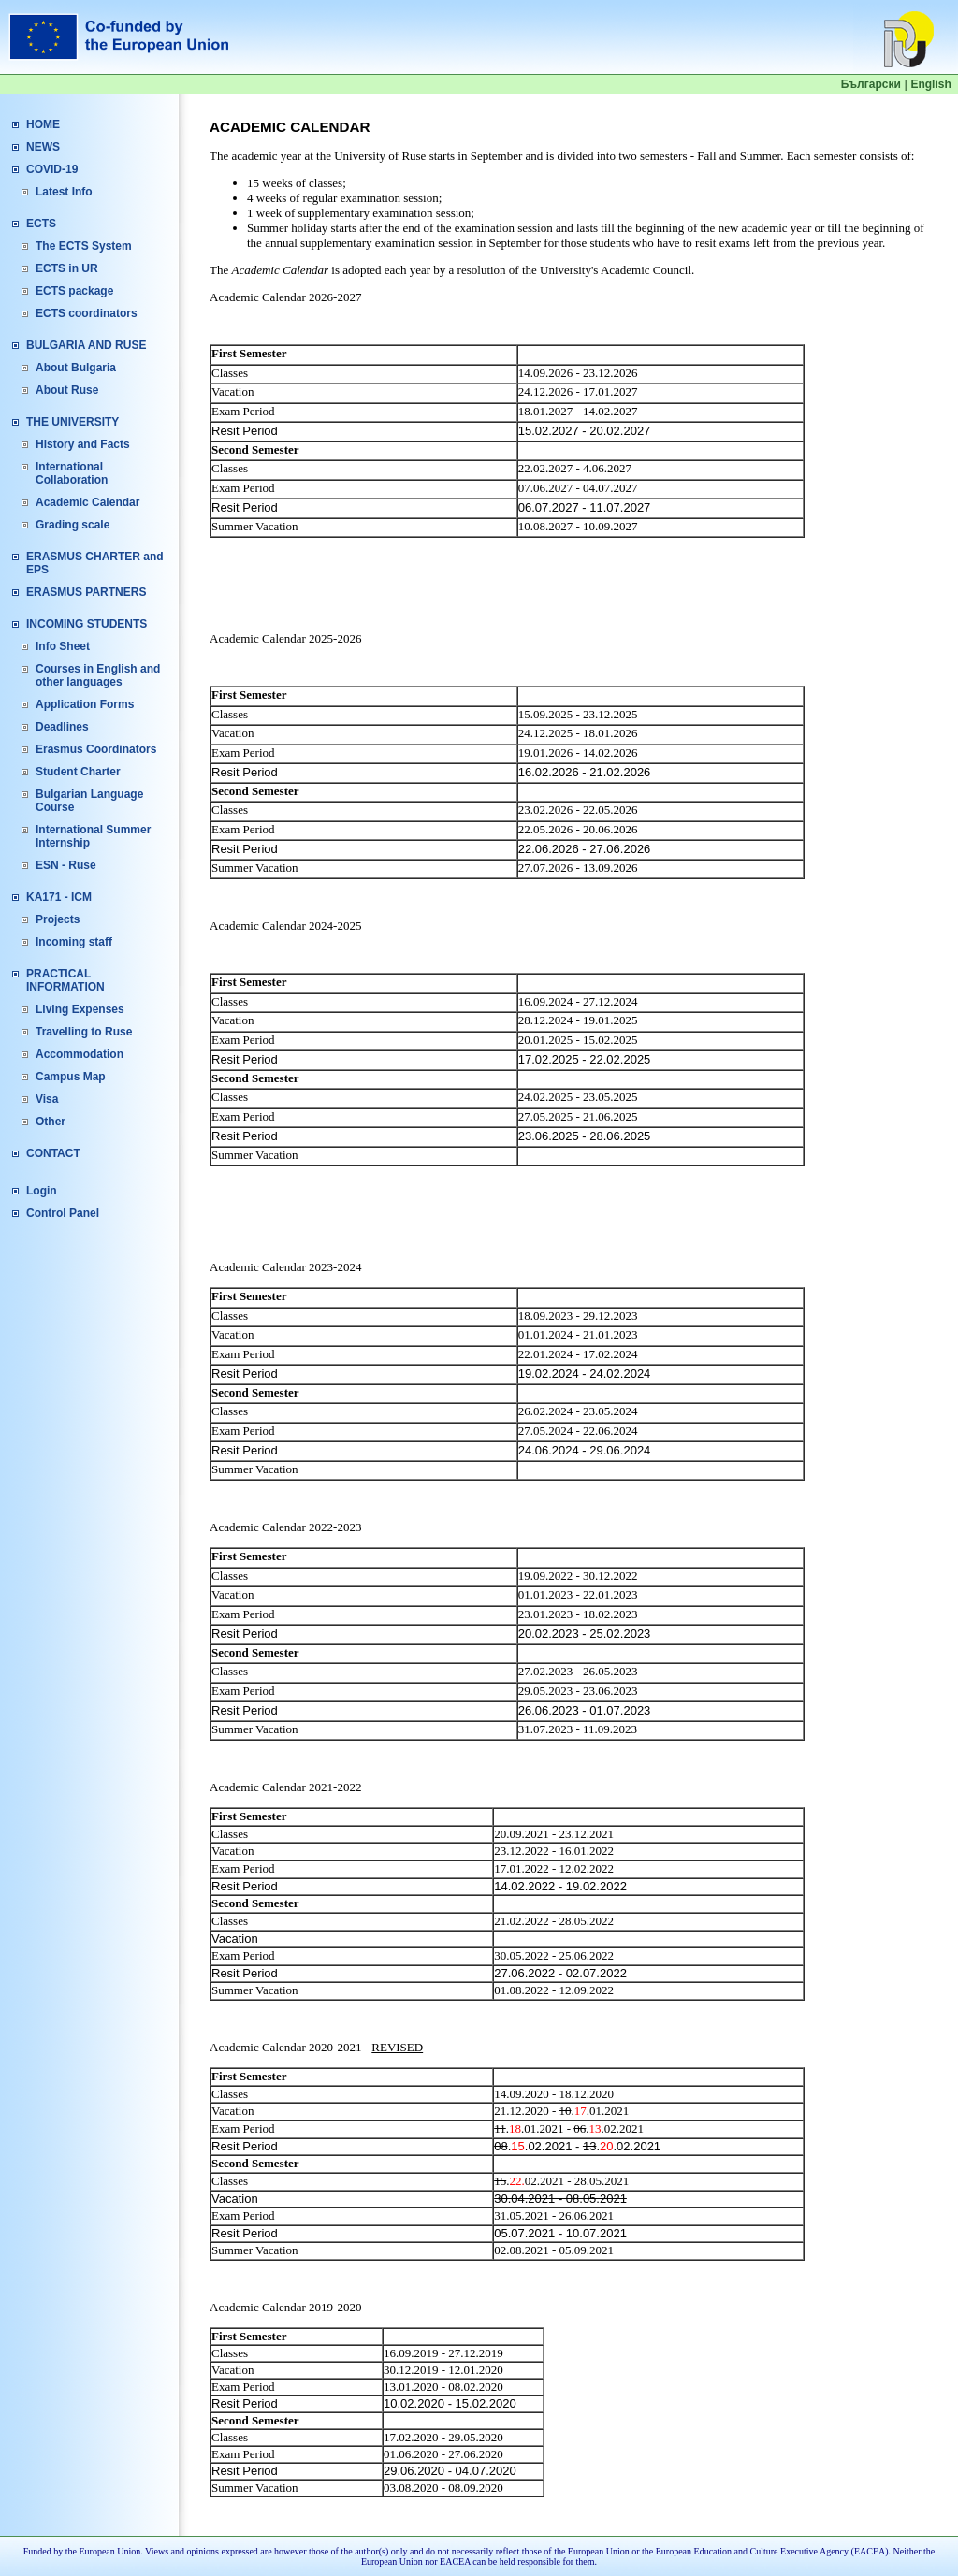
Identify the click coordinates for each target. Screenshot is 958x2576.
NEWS (43, 146)
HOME (43, 124)
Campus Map (71, 1076)
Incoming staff (74, 941)
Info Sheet (63, 646)
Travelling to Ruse (84, 1031)
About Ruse (67, 390)
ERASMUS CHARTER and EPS (95, 563)
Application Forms (85, 704)
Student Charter (78, 771)
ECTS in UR (67, 268)
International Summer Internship (93, 836)
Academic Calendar (87, 502)
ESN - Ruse (66, 865)
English (930, 84)
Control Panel (62, 1213)
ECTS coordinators (87, 313)
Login (41, 1190)
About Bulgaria (76, 367)
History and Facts (83, 444)
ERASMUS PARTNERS (86, 592)
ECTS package (74, 290)
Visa (47, 1099)
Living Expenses (80, 1009)
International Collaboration (72, 473)
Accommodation (79, 1054)
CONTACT (53, 1153)
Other (50, 1121)
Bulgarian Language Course (89, 801)
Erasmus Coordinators (96, 749)
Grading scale (72, 524)
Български (871, 84)
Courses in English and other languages (98, 675)
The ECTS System (84, 246)
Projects (58, 919)
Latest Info (64, 191)
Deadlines (62, 726)
